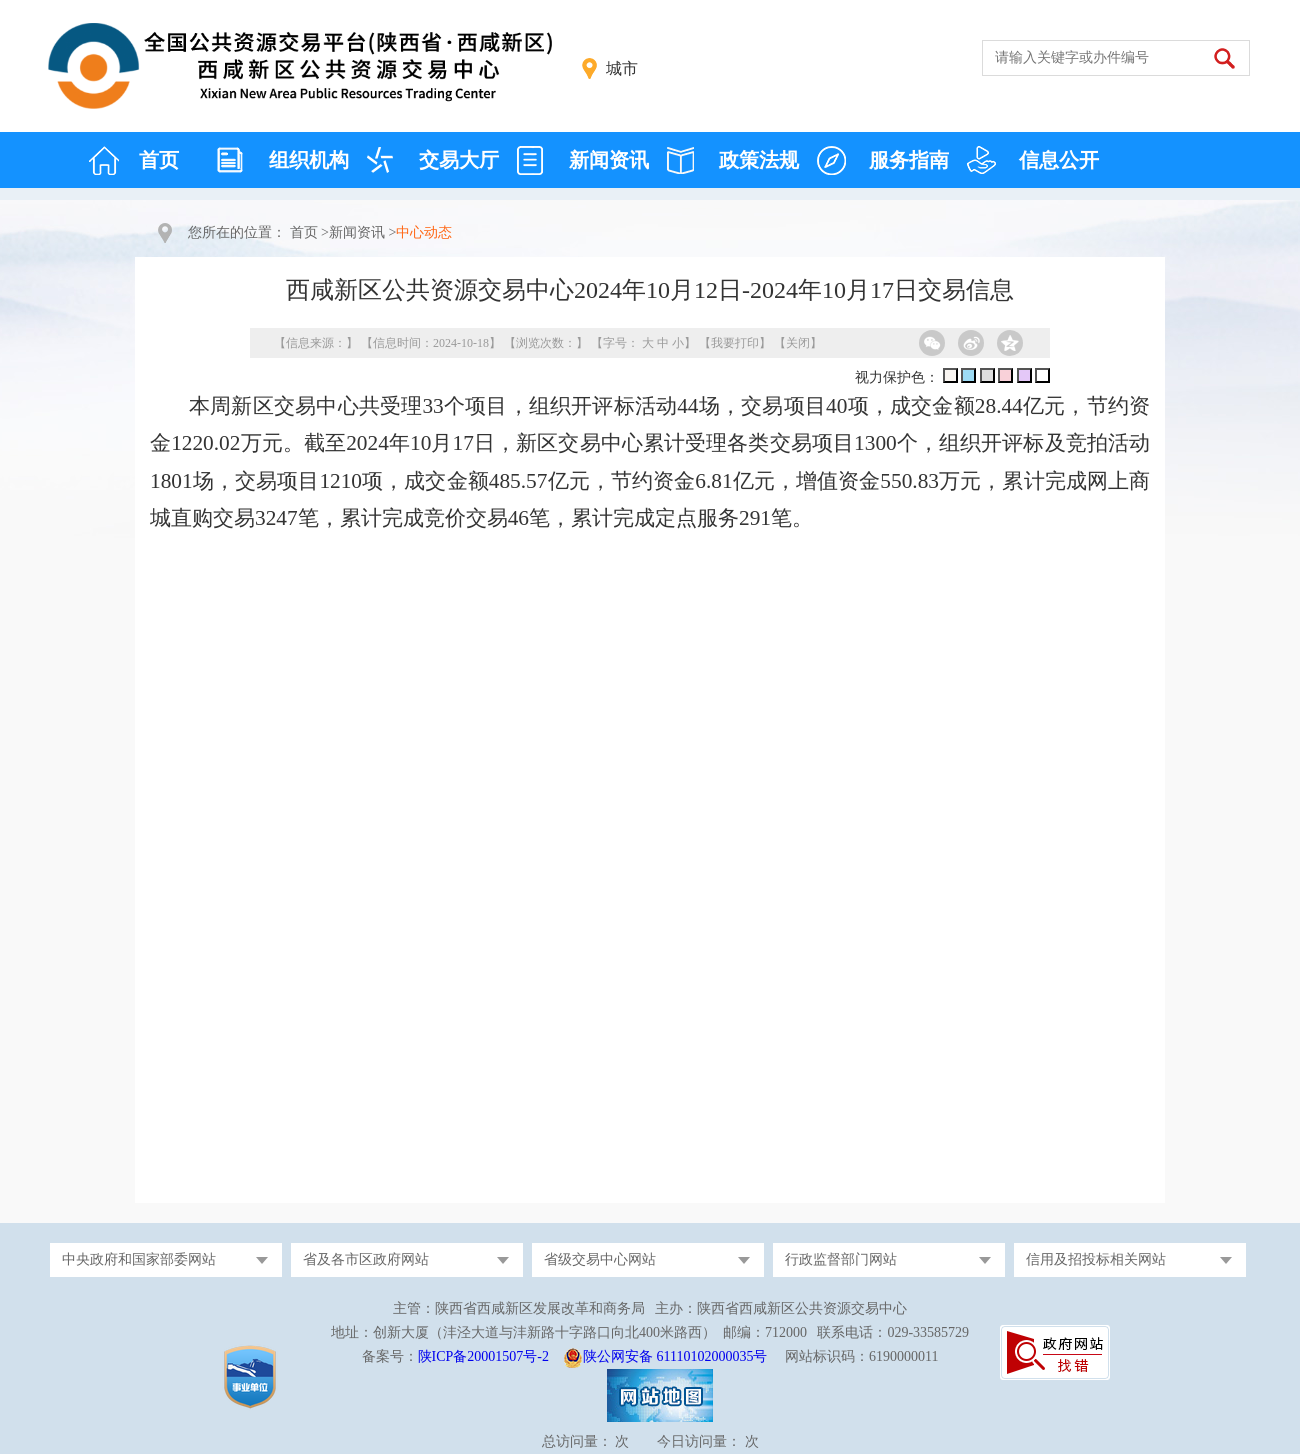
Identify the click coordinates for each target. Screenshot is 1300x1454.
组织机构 (309, 160)
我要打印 (735, 343)
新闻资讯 (609, 160)
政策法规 (759, 160)
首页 (159, 160)
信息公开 (1059, 160)
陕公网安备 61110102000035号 (675, 1356)
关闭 (798, 343)
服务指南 (909, 160)
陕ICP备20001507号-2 (483, 1356)
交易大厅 (459, 160)
